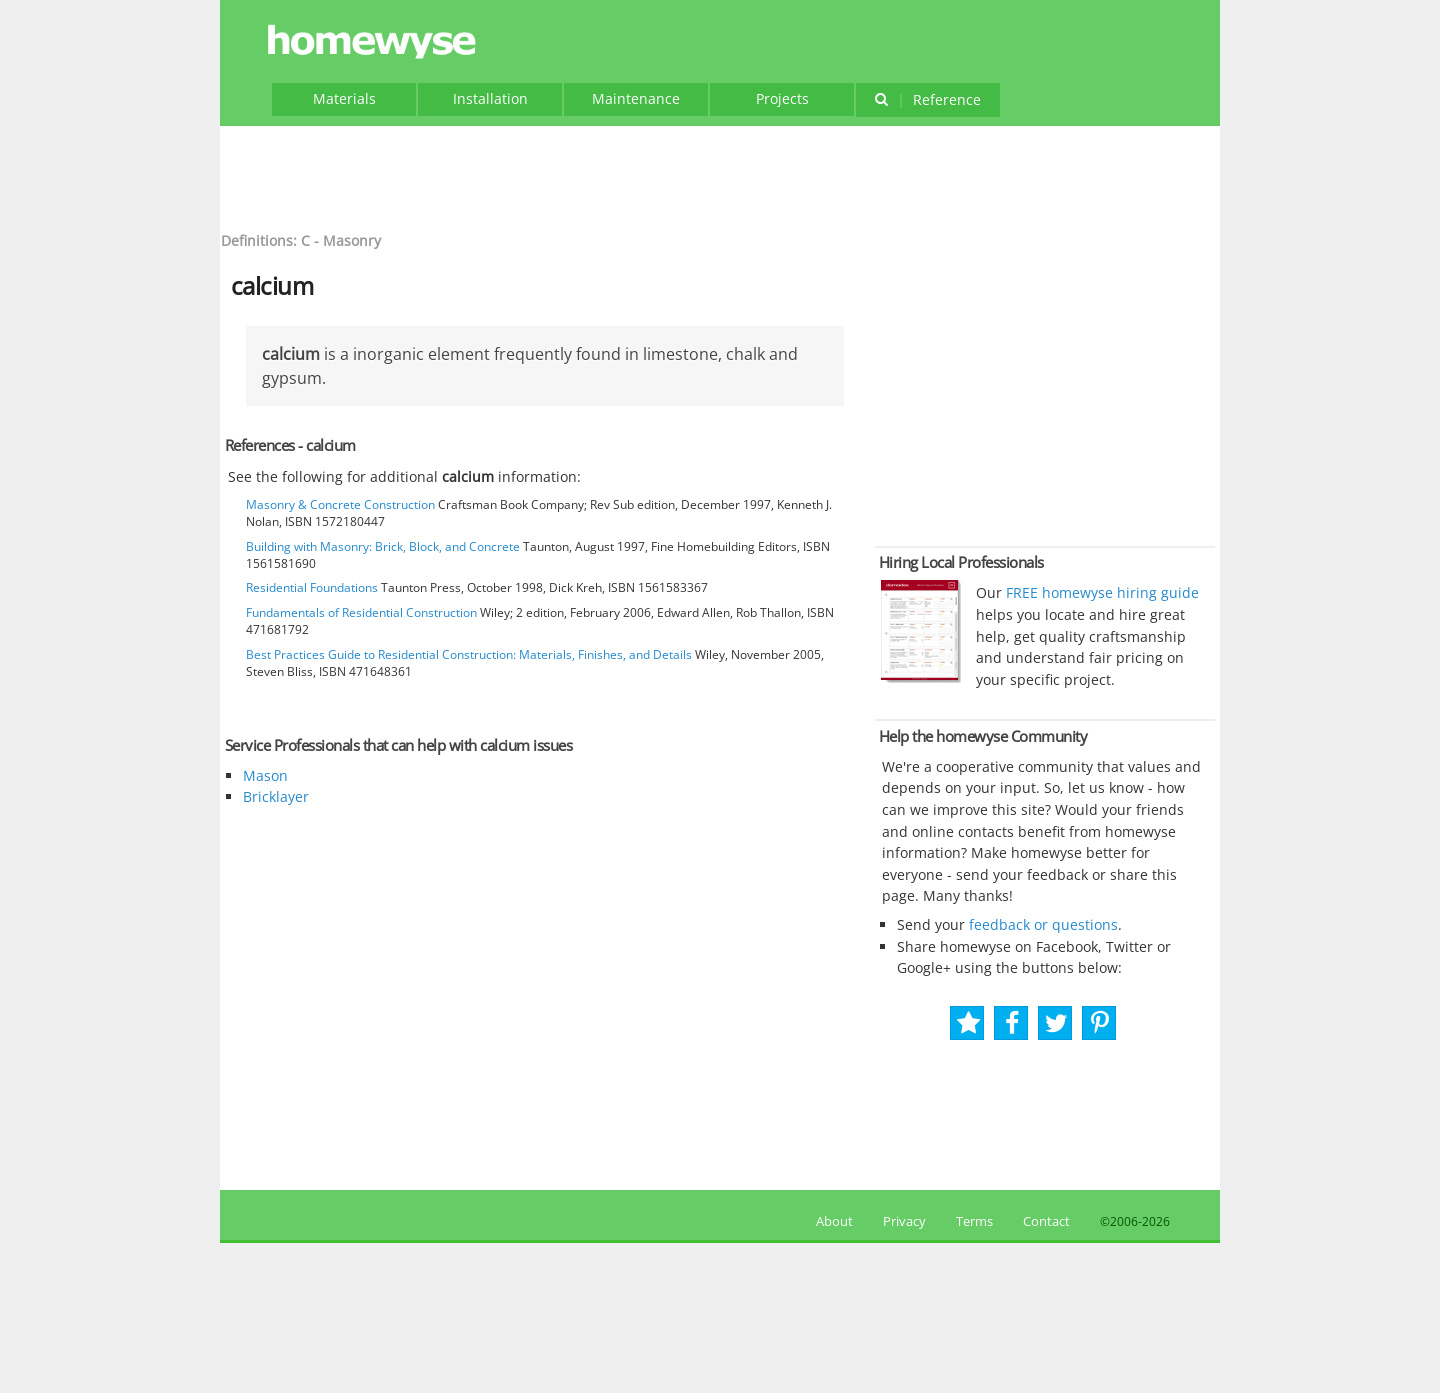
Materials (344, 98)
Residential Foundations (312, 587)
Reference (927, 99)
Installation (490, 98)
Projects (782, 98)
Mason (265, 775)
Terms (974, 1221)
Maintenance (636, 98)
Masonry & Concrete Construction (340, 504)
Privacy (904, 1221)
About (831, 1221)
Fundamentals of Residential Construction (361, 612)
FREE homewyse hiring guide (1100, 592)
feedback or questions (1043, 924)
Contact (1046, 1221)
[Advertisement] (720, 176)
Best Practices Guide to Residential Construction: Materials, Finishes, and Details (469, 654)
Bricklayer (276, 796)
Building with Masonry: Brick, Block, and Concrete (383, 546)
